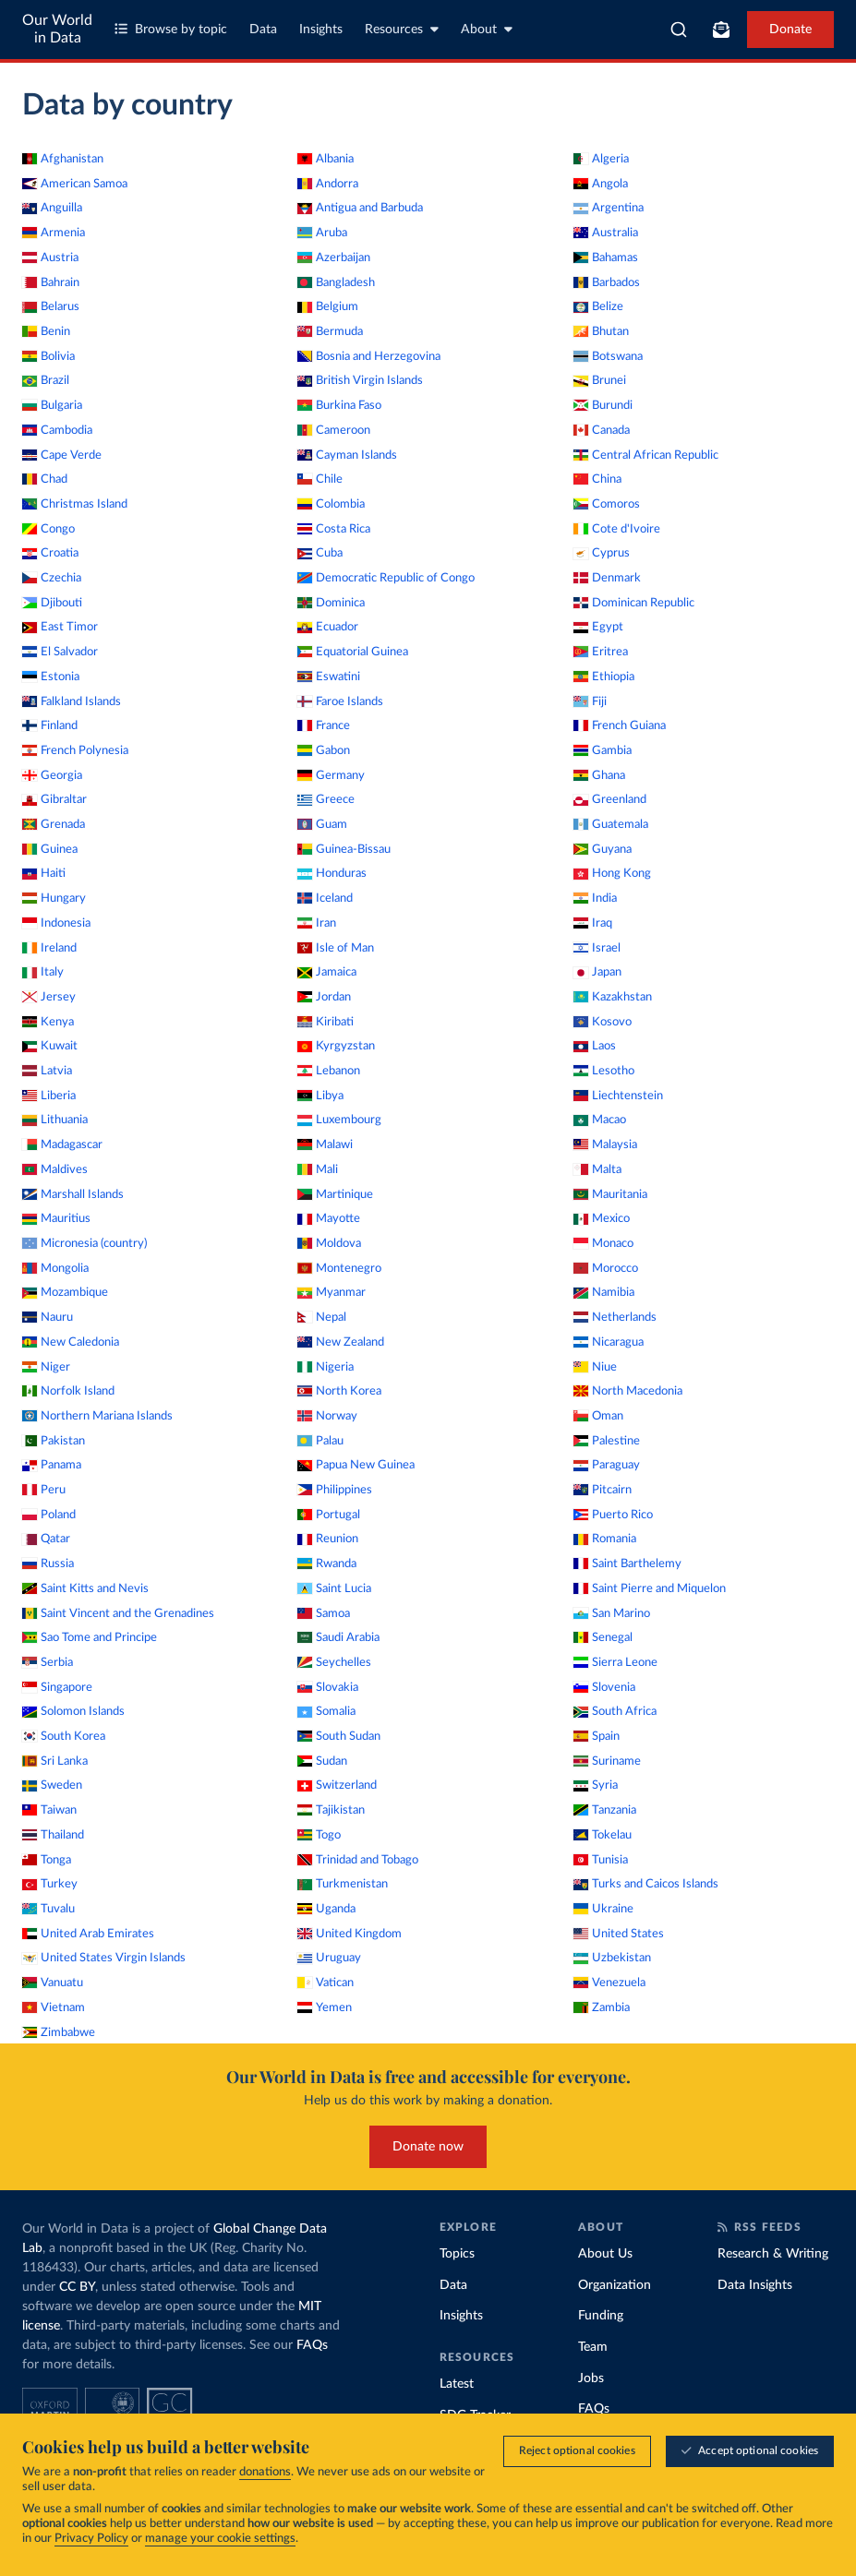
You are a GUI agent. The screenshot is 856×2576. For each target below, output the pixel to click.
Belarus (50, 306)
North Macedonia (627, 1390)
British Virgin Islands (360, 380)
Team (593, 2347)
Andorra (327, 183)
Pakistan (53, 1440)
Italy (43, 971)
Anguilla (52, 207)
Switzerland (337, 1785)
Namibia (603, 1292)
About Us (605, 2253)
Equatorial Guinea (352, 651)
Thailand (53, 1834)
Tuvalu (48, 1908)
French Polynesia (75, 750)
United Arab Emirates (88, 1933)
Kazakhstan (612, 996)
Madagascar (62, 1144)
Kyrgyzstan (336, 1045)
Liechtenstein (618, 1095)
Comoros (606, 503)
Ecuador (327, 626)
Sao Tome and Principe (89, 1637)
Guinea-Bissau (344, 849)
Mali (317, 1169)
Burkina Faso (339, 405)
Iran (316, 923)
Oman (598, 1415)
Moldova (329, 1243)
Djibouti (52, 602)
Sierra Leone (615, 1662)
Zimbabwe (58, 2032)
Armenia (53, 232)
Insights (321, 29)
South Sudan (338, 1736)
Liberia (49, 1095)
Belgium (327, 306)
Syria (595, 1785)
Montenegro (339, 1268)
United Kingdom (349, 1933)
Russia (48, 1563)
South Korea (63, 1736)
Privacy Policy (91, 2540)
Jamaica (326, 971)
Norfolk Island (68, 1390)
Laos (594, 1045)
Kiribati (325, 1021)
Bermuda (330, 331)
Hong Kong (612, 873)
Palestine (606, 1440)
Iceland (325, 898)
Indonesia (56, 923)
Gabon (323, 750)
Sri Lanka (55, 1761)
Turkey (50, 1883)
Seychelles (334, 1662)
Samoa (323, 1613)
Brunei (599, 380)
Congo (48, 528)
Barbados (606, 282)
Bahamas (605, 257)
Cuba (320, 552)
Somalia (326, 1711)
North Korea (339, 1390)
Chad (44, 479)
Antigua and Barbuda (360, 207)
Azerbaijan (333, 257)
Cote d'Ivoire (616, 528)
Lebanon (328, 1070)
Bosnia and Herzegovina (368, 356)
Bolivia (48, 356)
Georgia (52, 775)
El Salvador (60, 651)
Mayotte (328, 1218)
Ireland (49, 947)
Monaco (603, 1243)
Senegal (603, 1637)
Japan (597, 971)
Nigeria (325, 1366)
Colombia (331, 503)
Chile (320, 479)
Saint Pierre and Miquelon (649, 1588)
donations (265, 2473)
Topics (457, 2253)
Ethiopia (603, 676)
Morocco (605, 1268)
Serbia (47, 1662)
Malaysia (605, 1144)
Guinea (50, 849)
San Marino (611, 1613)
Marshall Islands (73, 1194)
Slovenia (604, 1687)
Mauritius (56, 1218)
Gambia (602, 750)
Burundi (603, 405)
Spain (596, 1736)
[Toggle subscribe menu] (721, 29)
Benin (46, 331)
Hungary (54, 898)
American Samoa (74, 183)
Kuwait (50, 1045)
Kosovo (602, 1021)
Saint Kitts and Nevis (85, 1588)
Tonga (46, 1859)
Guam (322, 824)
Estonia (50, 676)
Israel (597, 947)
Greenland (609, 799)
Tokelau (602, 1834)
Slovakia (327, 1687)
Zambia (601, 2007)
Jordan (324, 996)
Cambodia (57, 430)
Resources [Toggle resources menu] (402, 29)
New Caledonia (70, 1342)
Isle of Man (335, 947)
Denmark (607, 577)
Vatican (325, 1982)
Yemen (324, 2007)
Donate (790, 29)
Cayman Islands (347, 455)
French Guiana (619, 725)
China (597, 479)
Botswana (608, 356)
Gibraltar (54, 799)
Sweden (52, 1785)
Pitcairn (602, 1489)
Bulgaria (52, 405)
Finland (50, 725)
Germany (331, 775)
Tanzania (604, 1809)
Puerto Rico (613, 1514)
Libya (320, 1095)
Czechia (51, 577)
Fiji (590, 701)
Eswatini (328, 676)
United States (618, 1933)
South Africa (615, 1711)
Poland (49, 1514)
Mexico (601, 1218)
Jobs (591, 2378)
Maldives (55, 1169)
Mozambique (65, 1292)
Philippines (334, 1489)
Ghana (599, 775)
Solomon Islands (73, 1711)
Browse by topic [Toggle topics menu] (171, 29)
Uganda (326, 1908)
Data (263, 29)
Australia (605, 232)
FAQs (312, 2345)
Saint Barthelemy (627, 1563)
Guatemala (610, 824)
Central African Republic (645, 455)
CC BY (77, 2287)
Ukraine (603, 1908)
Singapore (57, 1687)
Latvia (47, 1070)
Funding (600, 2315)
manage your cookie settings (220, 2540)
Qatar (46, 1538)
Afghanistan (62, 158)
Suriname (607, 1761)
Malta (597, 1169)
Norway (327, 1415)
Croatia (50, 552)
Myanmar (331, 1292)
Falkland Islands (71, 701)
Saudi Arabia (338, 1637)
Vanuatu (52, 1982)
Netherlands (615, 1317)
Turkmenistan (342, 1883)
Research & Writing (772, 2253)
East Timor (60, 626)
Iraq (592, 923)
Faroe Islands (340, 701)
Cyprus (601, 552)
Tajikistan (331, 1809)
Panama (51, 1464)
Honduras (332, 873)
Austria (50, 257)
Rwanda (326, 1563)
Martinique (335, 1194)
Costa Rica (333, 528)
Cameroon (333, 430)
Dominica (331, 602)
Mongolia (55, 1268)
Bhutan (601, 331)
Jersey (49, 996)
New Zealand (340, 1342)
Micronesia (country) (84, 1243)
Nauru (47, 1317)
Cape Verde (62, 455)
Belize (598, 306)
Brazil (45, 380)
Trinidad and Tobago (357, 1859)
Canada (601, 430)
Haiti (44, 873)
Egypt (598, 626)
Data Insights (754, 2285)
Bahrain (50, 282)
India (595, 898)
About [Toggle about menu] (486, 29)
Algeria (601, 158)
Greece (326, 799)
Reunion (327, 1538)
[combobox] (678, 29)
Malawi (325, 1144)
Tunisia (600, 1859)
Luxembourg (339, 1119)
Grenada (53, 824)
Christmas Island (74, 503)
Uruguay (329, 1957)
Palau (320, 1440)
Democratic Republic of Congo (386, 577)
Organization (614, 2285)
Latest (457, 2384)
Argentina (608, 207)
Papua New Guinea (356, 1464)
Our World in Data (57, 29)
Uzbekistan (612, 1957)
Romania (604, 1538)
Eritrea (600, 651)
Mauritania (610, 1194)
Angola (600, 183)
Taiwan (49, 1809)
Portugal (328, 1514)
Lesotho (603, 1070)
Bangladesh (336, 282)
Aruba (322, 232)
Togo (319, 1834)
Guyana (602, 849)
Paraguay (606, 1464)
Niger (46, 1366)
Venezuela (609, 1982)
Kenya (48, 1021)
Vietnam (53, 2007)
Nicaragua (608, 1342)
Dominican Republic (633, 602)
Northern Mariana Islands (97, 1415)
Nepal (321, 1317)
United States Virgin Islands (104, 1957)
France (323, 725)
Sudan (322, 1761)
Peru (44, 1489)
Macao (599, 1119)
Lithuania (55, 1119)
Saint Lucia (334, 1588)
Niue (595, 1366)
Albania (325, 158)
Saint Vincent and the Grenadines (118, 1613)
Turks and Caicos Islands (645, 1883)
